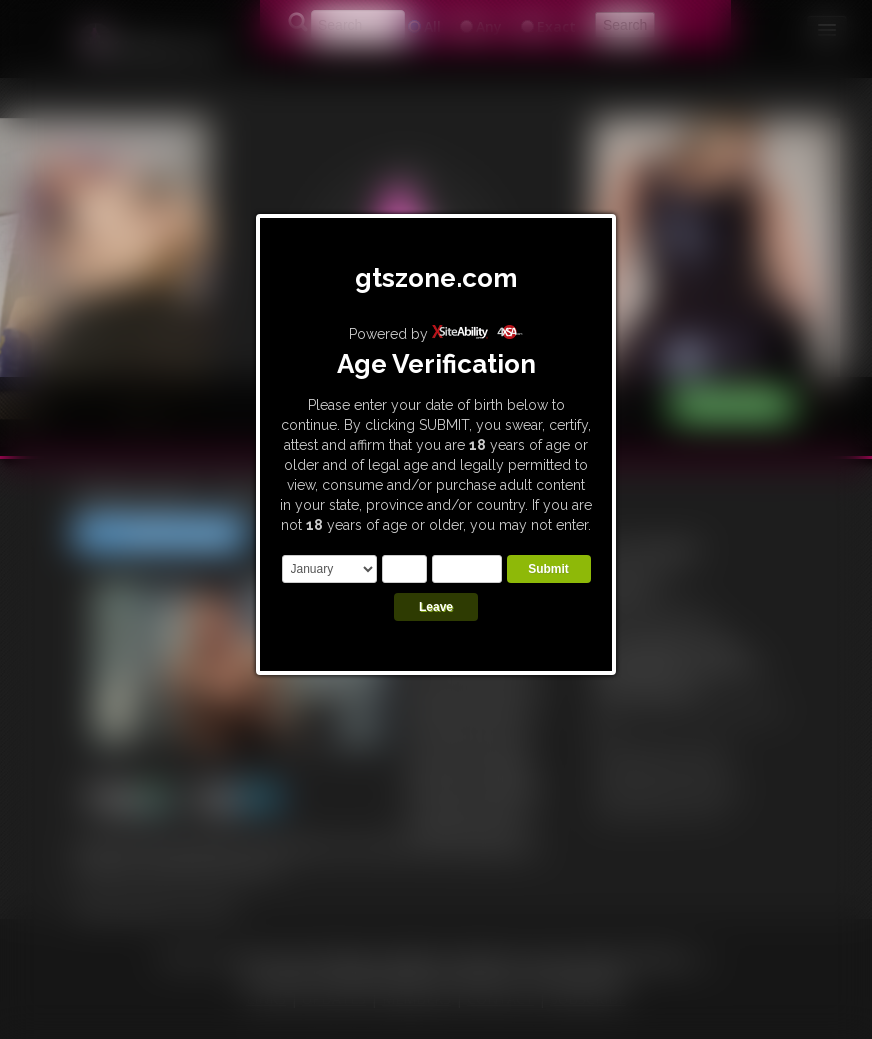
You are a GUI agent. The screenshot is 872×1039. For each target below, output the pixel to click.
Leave (436, 607)
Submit (548, 569)
